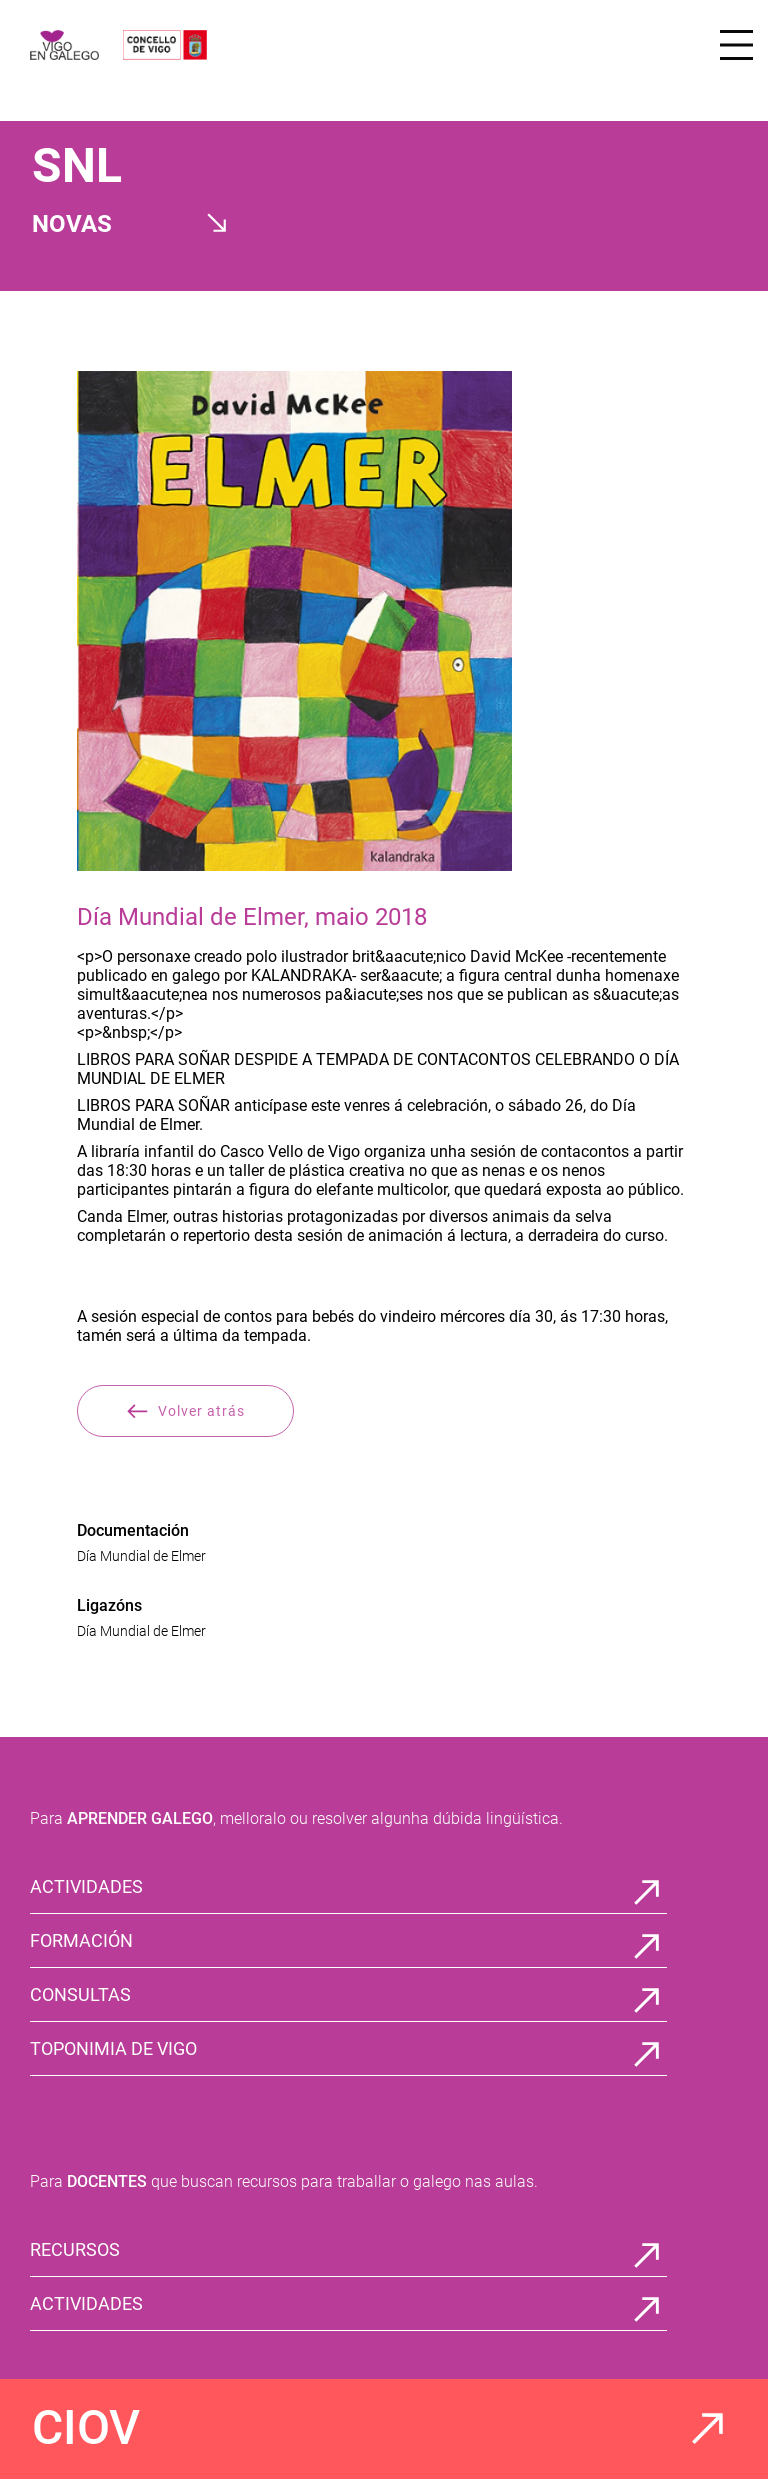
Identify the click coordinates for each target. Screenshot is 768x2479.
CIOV (86, 2427)
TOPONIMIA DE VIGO (113, 2048)
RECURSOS (75, 2249)
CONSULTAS (80, 1994)
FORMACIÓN (81, 1940)
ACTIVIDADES (86, 1886)
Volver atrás (185, 1411)
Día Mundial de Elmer (141, 1556)
